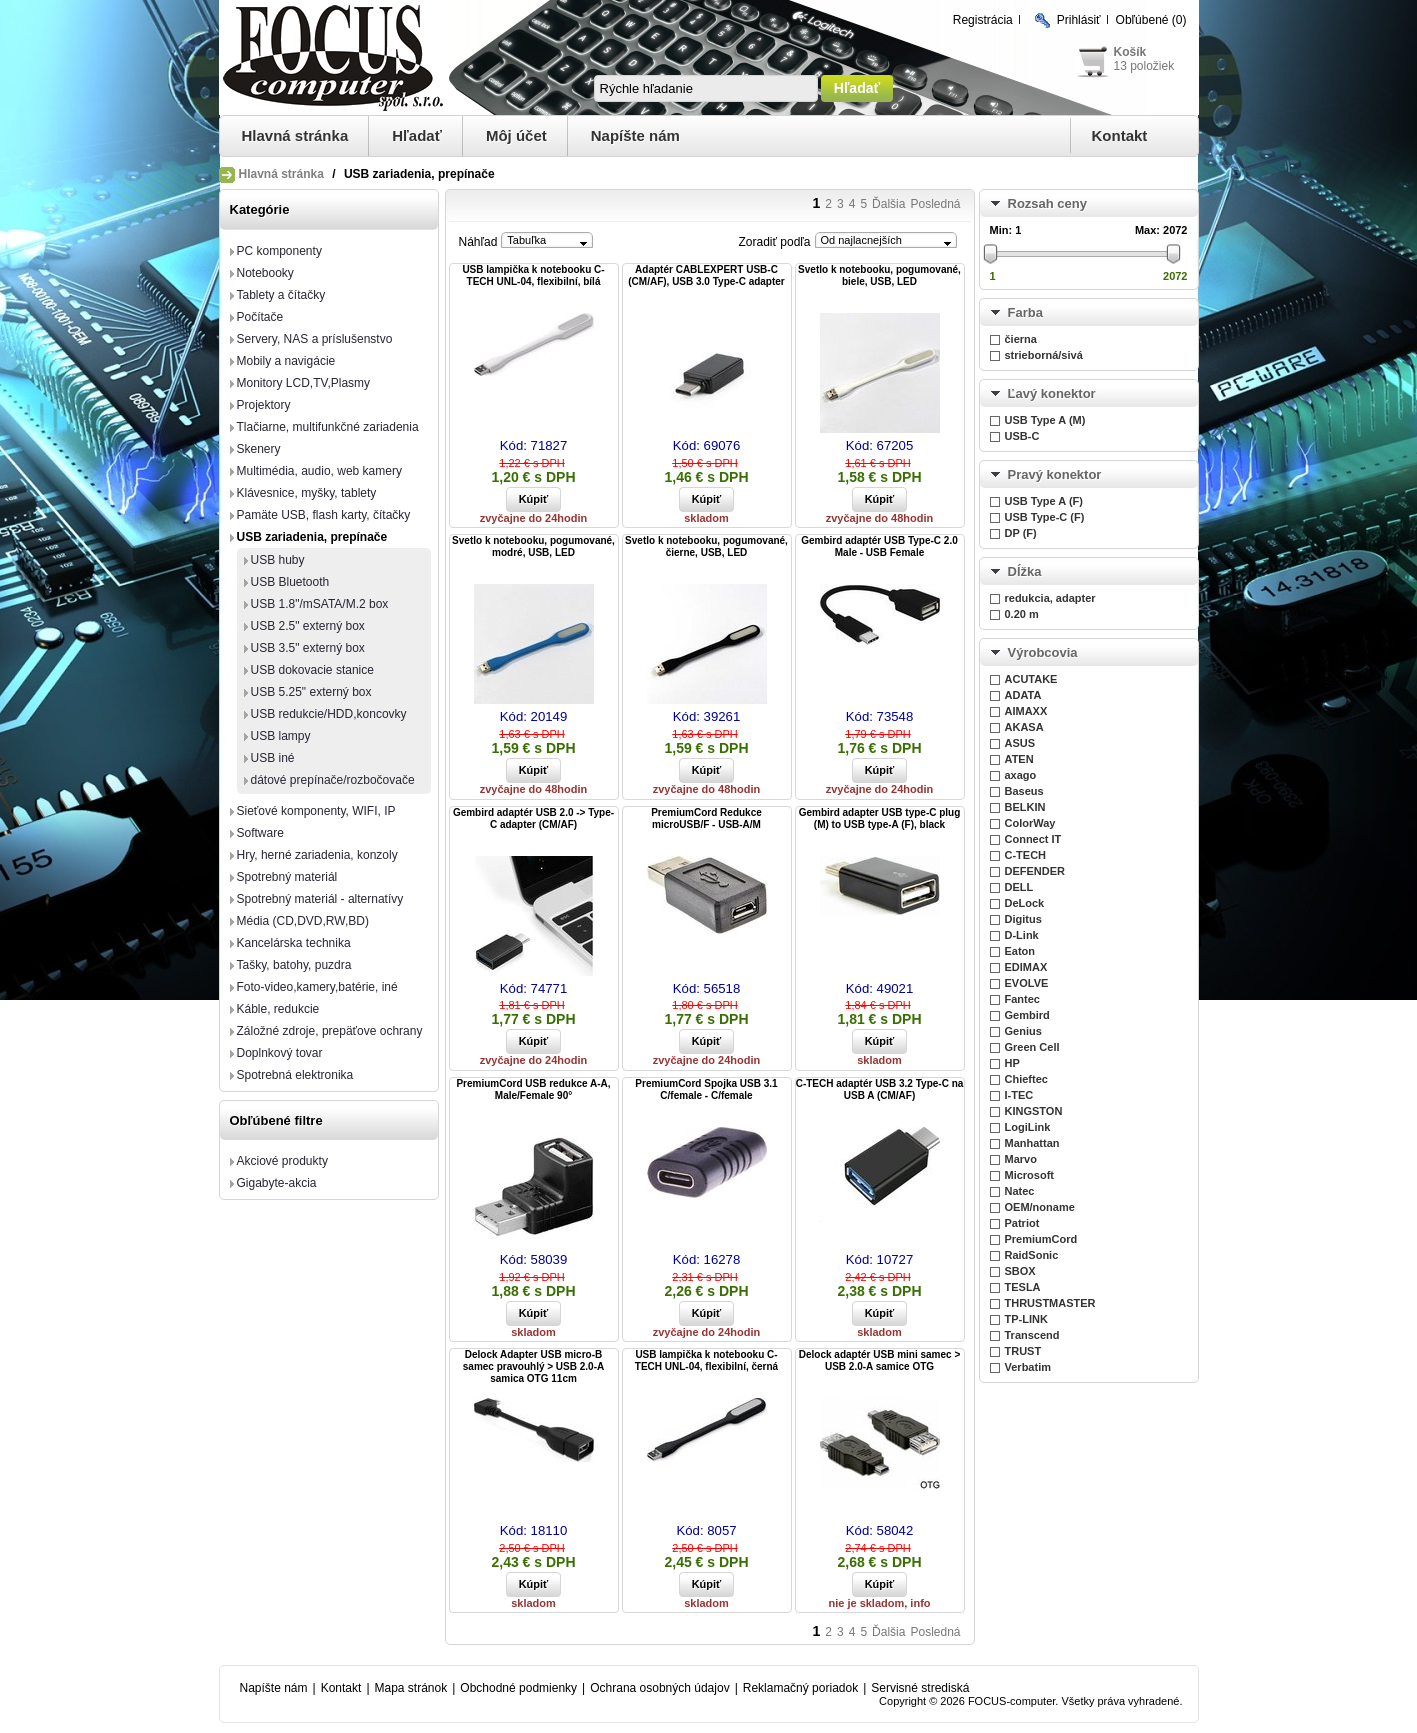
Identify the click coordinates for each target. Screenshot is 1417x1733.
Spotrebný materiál (287, 877)
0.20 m (1022, 614)
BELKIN (1025, 807)
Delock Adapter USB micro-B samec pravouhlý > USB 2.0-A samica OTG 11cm (533, 1366)
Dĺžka (1025, 571)
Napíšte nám (635, 135)
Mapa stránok (411, 1688)
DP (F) (1021, 533)
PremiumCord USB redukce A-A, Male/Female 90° (533, 1089)
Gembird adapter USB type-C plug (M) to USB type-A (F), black (880, 818)
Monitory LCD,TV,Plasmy (304, 383)
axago (1021, 775)
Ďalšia (888, 204)
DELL (1019, 887)
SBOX (1020, 1271)
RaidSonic (1032, 1255)
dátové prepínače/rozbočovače (333, 780)
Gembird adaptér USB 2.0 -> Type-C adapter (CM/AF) (533, 818)
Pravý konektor (1055, 474)
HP (1012, 1063)
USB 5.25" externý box (311, 692)
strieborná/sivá (1044, 355)
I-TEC (1019, 1095)
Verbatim (1028, 1367)
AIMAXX (1026, 711)
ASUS (1020, 743)
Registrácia (983, 20)
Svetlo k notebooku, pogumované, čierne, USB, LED (706, 546)
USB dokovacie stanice (312, 670)
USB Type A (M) (1045, 420)
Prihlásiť (1079, 20)
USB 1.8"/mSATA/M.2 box (320, 604)
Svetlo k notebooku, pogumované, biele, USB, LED (879, 275)
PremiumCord (1041, 1239)
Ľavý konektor (1052, 393)
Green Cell (1032, 1047)
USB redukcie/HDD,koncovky (329, 714)
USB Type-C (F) (1045, 517)
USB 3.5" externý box (308, 648)
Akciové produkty (282, 1161)
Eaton (1020, 951)
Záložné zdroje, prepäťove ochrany (330, 1031)
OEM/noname (1040, 1207)
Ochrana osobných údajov (659, 1688)
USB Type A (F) (1044, 501)
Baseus (1024, 791)
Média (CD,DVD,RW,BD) (303, 921)
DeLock (1025, 903)
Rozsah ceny (1047, 203)
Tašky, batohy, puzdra (294, 965)
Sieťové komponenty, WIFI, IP (316, 811)
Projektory (264, 405)
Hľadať (417, 135)
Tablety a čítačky (281, 295)
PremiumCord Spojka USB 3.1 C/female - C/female (706, 1089)
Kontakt (1120, 135)
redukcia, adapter (1050, 598)
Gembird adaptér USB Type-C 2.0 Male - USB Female (879, 546)
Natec (1020, 1191)
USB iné (273, 758)
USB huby (278, 560)
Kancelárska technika (294, 943)
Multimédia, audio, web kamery (319, 471)
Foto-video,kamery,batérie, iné (317, 987)
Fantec (1022, 999)
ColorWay (1030, 823)
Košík (1130, 52)
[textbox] (706, 88)
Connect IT (1033, 839)
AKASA (1024, 727)
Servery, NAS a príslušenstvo (315, 339)
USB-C (1022, 436)
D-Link (1022, 935)
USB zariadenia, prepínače (312, 537)
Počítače (260, 317)
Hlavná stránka (295, 135)
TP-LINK (1026, 1319)
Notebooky (265, 273)
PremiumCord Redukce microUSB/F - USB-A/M (706, 818)
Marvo (1021, 1159)
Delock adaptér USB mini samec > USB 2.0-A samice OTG (879, 1360)
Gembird (1027, 1015)
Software (260, 833)
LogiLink (1028, 1127)
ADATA (1023, 695)
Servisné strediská (920, 1688)
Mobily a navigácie (286, 361)
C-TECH (1026, 855)
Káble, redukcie (278, 1009)
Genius (1023, 1031)
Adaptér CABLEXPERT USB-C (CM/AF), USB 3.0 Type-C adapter (706, 275)
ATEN (1019, 759)
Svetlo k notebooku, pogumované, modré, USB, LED (533, 546)
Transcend (1032, 1335)
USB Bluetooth (290, 582)
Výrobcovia (1043, 652)
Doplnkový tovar (280, 1053)
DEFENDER (1035, 871)
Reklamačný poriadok (800, 1688)
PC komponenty (279, 251)
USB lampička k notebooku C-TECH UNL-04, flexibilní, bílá (533, 275)
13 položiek (1144, 66)
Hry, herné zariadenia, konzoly (317, 855)
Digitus (1023, 919)
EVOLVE (1027, 983)
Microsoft (1030, 1175)
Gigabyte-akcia (277, 1183)
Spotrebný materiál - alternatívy (320, 899)
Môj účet (516, 135)
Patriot (1022, 1223)
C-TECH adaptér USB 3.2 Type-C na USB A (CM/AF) (880, 1089)
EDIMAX (1026, 967)
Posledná (935, 204)
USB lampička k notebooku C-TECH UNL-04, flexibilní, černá (706, 1360)
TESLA (1023, 1287)
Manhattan (1032, 1143)
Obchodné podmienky (518, 1688)
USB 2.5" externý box (308, 626)
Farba (1025, 312)
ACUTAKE (1031, 679)
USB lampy (281, 736)
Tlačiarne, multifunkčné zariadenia (328, 427)
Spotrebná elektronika (295, 1075)
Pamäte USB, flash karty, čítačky (324, 515)
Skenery (259, 449)
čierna (1021, 339)
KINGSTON (1034, 1111)
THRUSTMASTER (1050, 1303)
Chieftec (1026, 1079)
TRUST (1023, 1351)
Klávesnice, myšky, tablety (307, 493)
